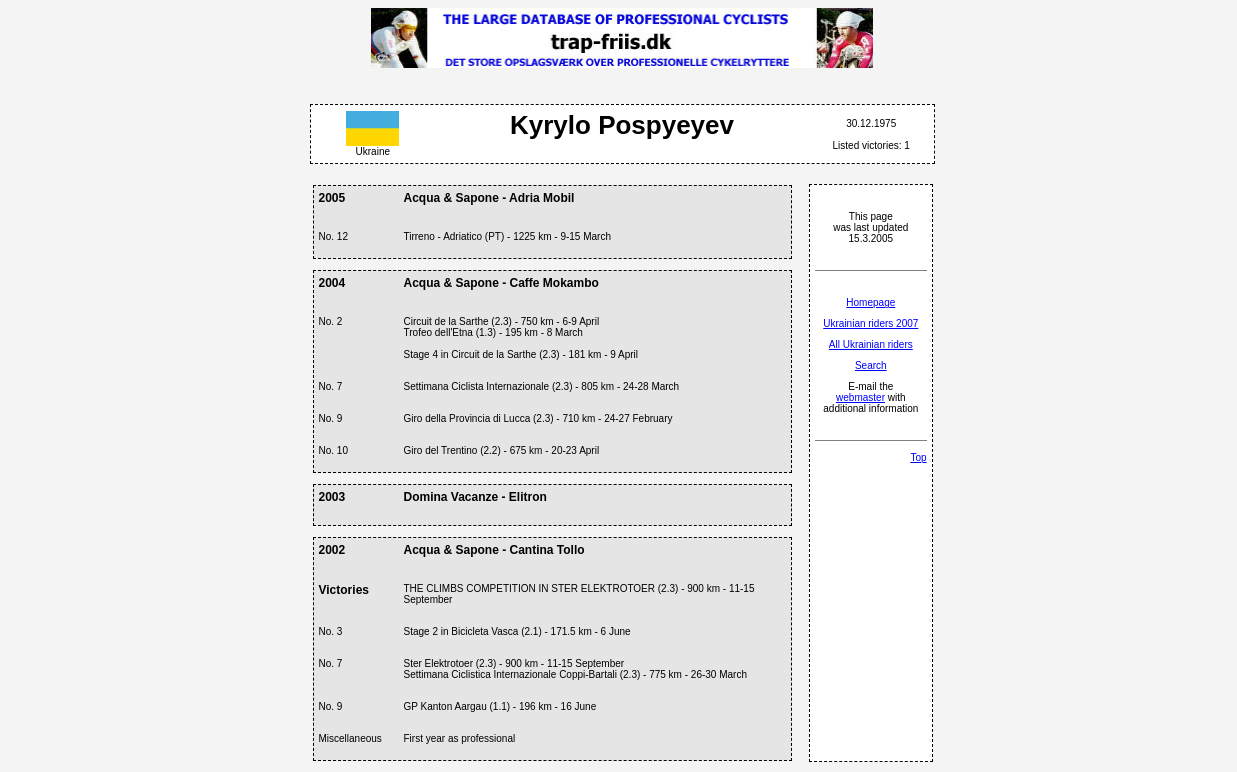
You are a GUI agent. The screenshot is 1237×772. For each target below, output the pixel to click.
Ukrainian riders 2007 (870, 323)
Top (918, 457)
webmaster (860, 397)
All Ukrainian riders (871, 344)
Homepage (870, 302)
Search (871, 365)
